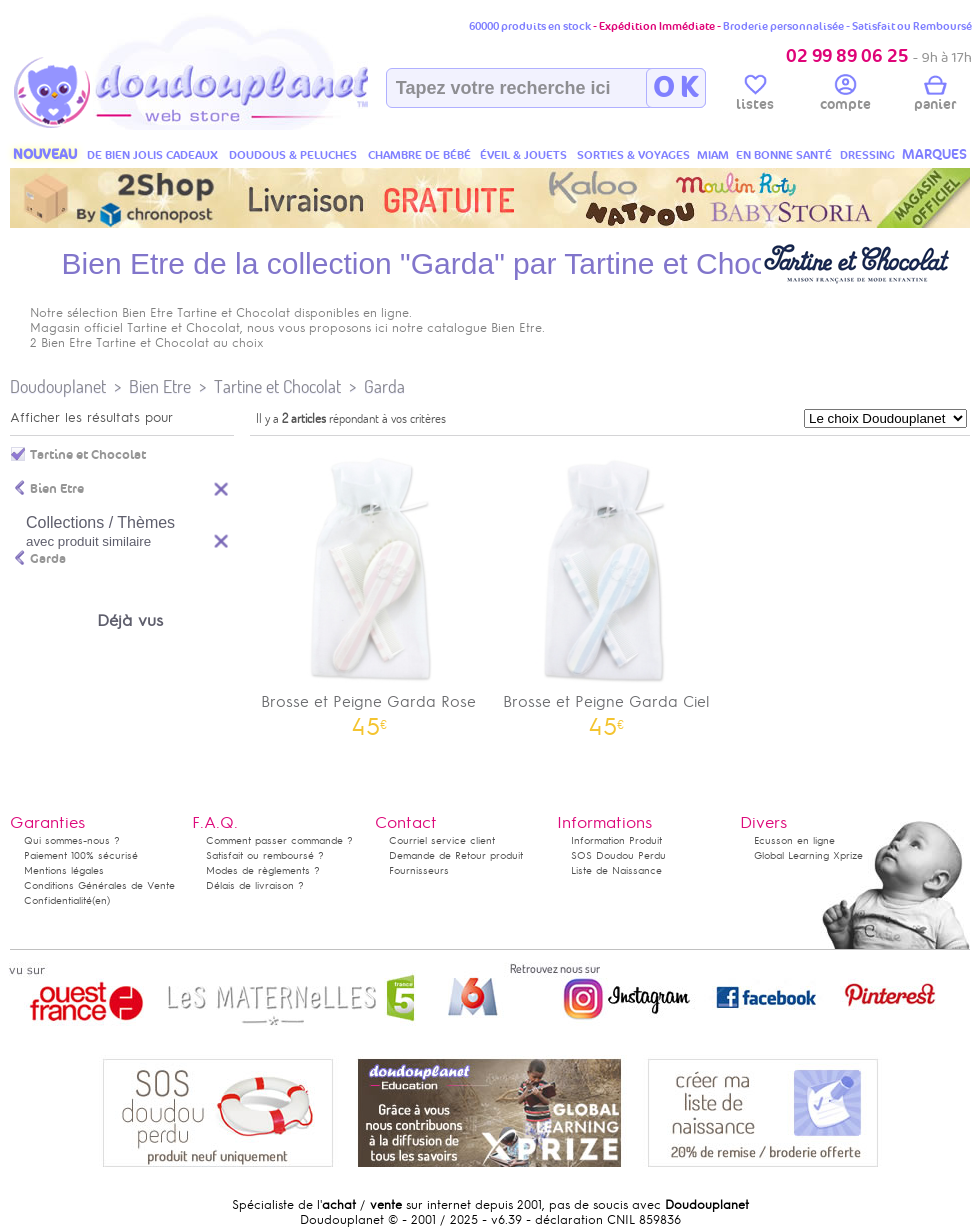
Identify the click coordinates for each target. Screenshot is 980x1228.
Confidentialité (58, 900)
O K (675, 88)
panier (935, 96)
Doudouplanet (58, 386)
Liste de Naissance (616, 870)
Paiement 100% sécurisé (81, 855)
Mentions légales (64, 870)
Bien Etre (160, 386)
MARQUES (934, 154)
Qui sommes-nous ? (72, 840)
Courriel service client (442, 840)
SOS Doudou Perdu (618, 855)
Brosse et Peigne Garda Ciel (607, 589)
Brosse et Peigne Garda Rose (369, 589)
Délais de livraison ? (255, 885)
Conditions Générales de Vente (99, 885)
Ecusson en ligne (794, 840)
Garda (384, 386)
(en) (101, 900)
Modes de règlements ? (263, 870)
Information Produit (616, 840)
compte (845, 96)
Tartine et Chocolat (277, 386)
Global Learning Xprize (808, 855)
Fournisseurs (419, 870)
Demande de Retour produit (456, 855)
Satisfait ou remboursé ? (265, 855)
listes (755, 96)
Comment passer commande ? (279, 840)
